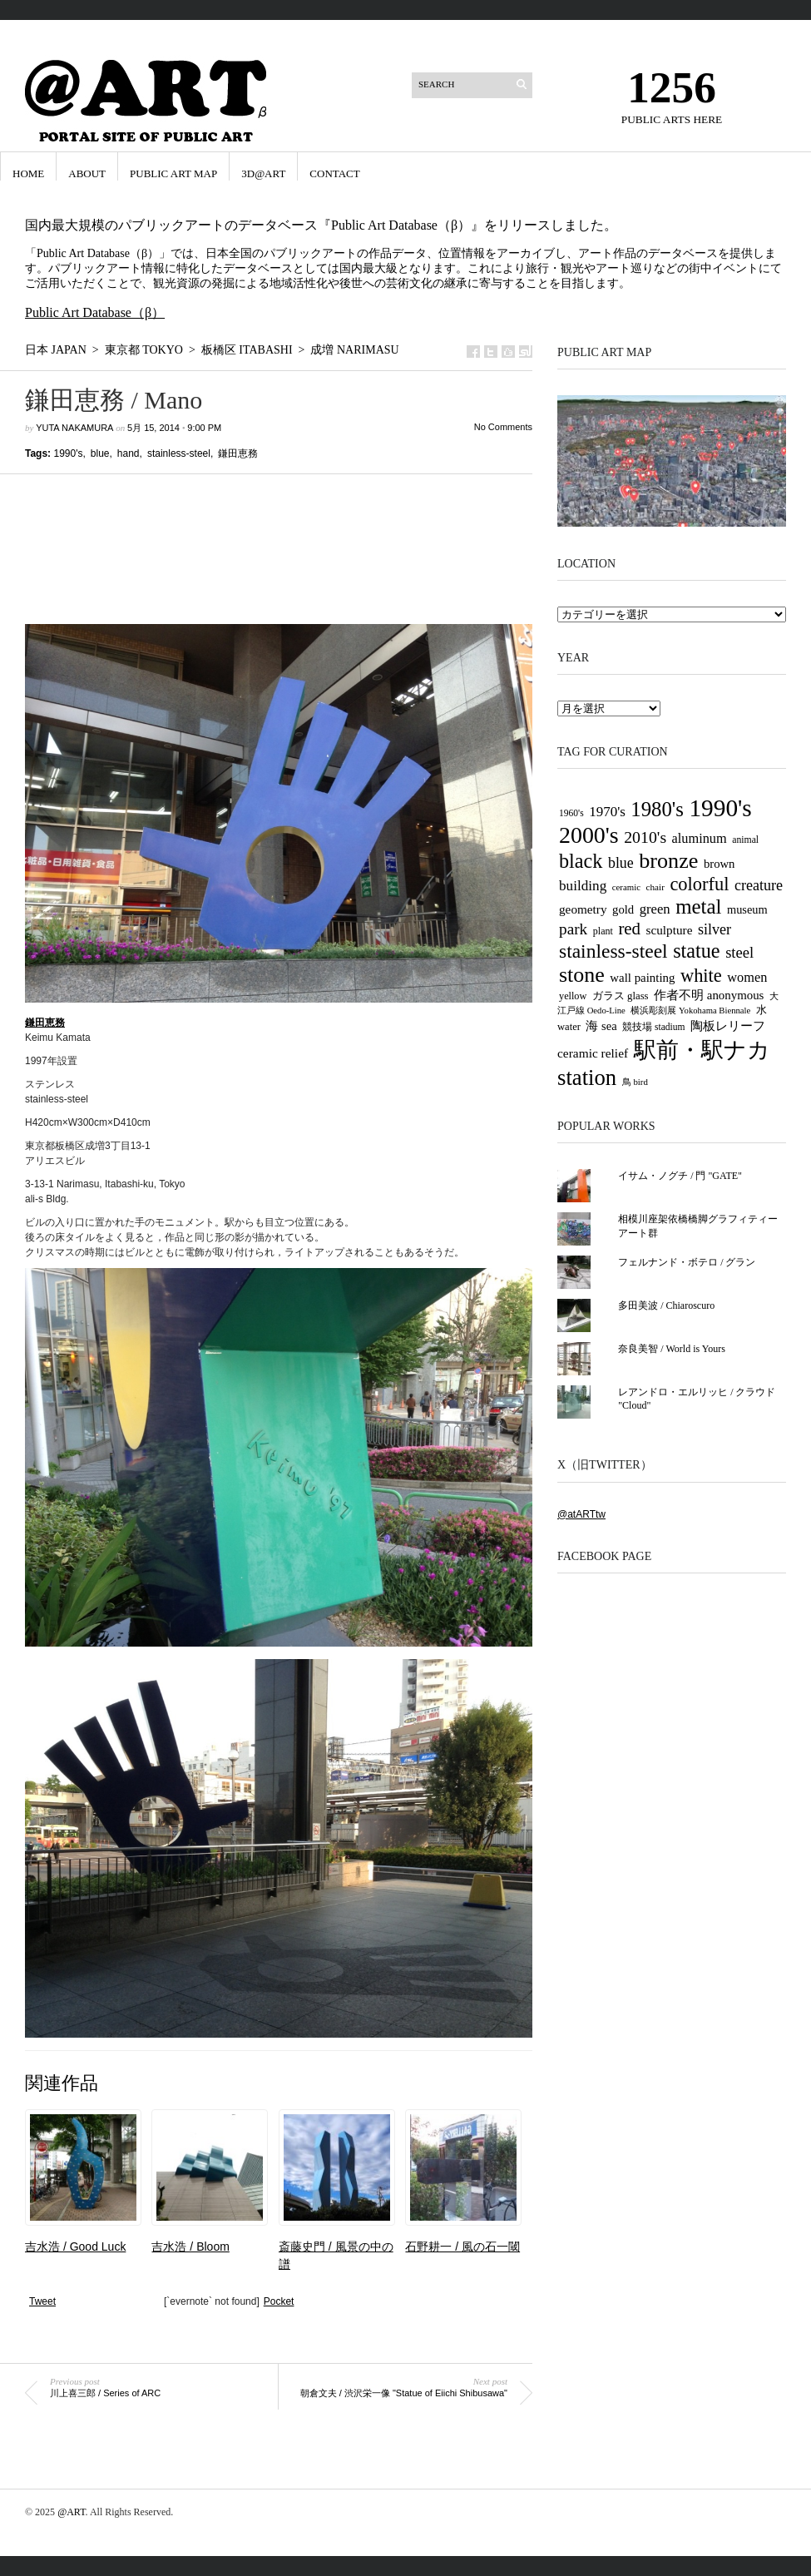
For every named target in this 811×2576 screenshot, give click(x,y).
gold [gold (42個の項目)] (623, 909)
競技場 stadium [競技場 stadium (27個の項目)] (653, 1027)
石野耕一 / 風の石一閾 (462, 2246)
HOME (28, 173)
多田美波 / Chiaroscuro (666, 1305)
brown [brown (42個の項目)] (719, 863)
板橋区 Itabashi (247, 350)
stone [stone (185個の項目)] (582, 975)
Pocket (279, 2301)
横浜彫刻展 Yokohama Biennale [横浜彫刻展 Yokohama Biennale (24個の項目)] (690, 1010)
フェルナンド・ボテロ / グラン (686, 1262)
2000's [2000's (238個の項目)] (589, 835)
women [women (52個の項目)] (747, 977)
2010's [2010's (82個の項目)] (645, 837)
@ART (71, 2512)
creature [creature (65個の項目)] (758, 885)
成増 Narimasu (354, 350)
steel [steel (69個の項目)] (739, 952)
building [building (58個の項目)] (582, 886)
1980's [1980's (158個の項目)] (657, 809)
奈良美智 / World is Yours (671, 1349)
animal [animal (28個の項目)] (745, 840)
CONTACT (334, 173)
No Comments (503, 427)
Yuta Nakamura (74, 428)
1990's (67, 453)
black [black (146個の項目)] (580, 861)
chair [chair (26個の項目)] (655, 887)
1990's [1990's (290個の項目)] (720, 808)
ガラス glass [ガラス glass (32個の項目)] (620, 996)
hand (128, 453)
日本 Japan (56, 350)
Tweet (42, 2301)
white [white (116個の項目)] (701, 975)
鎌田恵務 (238, 453)
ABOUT (87, 173)
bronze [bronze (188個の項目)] (668, 861)
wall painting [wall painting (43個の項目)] (642, 977)
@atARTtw (581, 1514)
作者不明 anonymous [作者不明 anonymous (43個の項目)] (709, 995)
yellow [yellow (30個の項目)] (572, 996)
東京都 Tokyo (144, 350)
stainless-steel (178, 453)
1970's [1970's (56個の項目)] (607, 812)
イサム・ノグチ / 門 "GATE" (680, 1175)
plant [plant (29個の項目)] (603, 931)
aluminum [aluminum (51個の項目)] (699, 838)
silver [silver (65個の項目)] (714, 929)
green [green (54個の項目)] (655, 909)
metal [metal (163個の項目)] (698, 906)
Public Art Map (173, 173)
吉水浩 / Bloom (190, 2246)
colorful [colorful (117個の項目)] (699, 884)
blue (100, 453)
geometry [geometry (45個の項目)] (583, 909)
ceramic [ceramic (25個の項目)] (626, 887)
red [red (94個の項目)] (629, 929)
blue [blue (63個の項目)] (621, 863)
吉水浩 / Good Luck (75, 2246)
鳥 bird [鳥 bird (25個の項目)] (635, 1082)
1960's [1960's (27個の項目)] (571, 813)
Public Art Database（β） (95, 312)
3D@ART (263, 173)
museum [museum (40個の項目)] (747, 909)
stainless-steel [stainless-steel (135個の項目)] (613, 951)
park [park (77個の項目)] (573, 929)
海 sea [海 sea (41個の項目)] (601, 1026)
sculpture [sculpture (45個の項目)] (669, 930)
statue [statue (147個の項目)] (696, 950)
